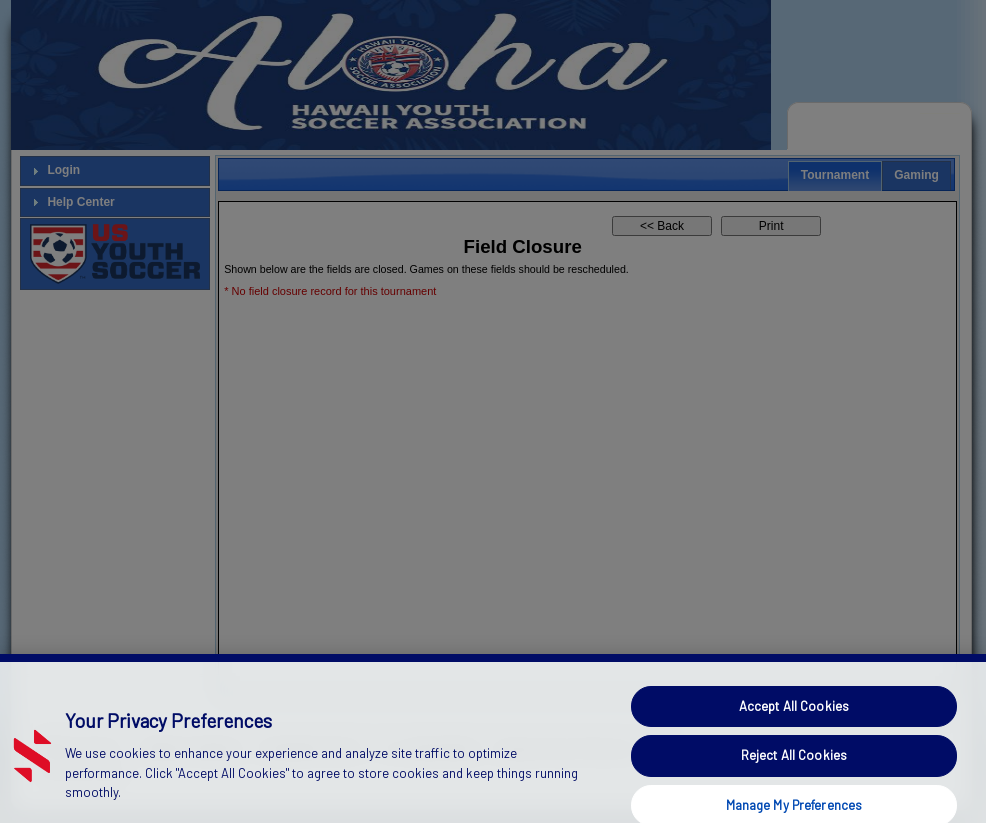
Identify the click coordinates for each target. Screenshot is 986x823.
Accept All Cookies (794, 719)
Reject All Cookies (794, 768)
